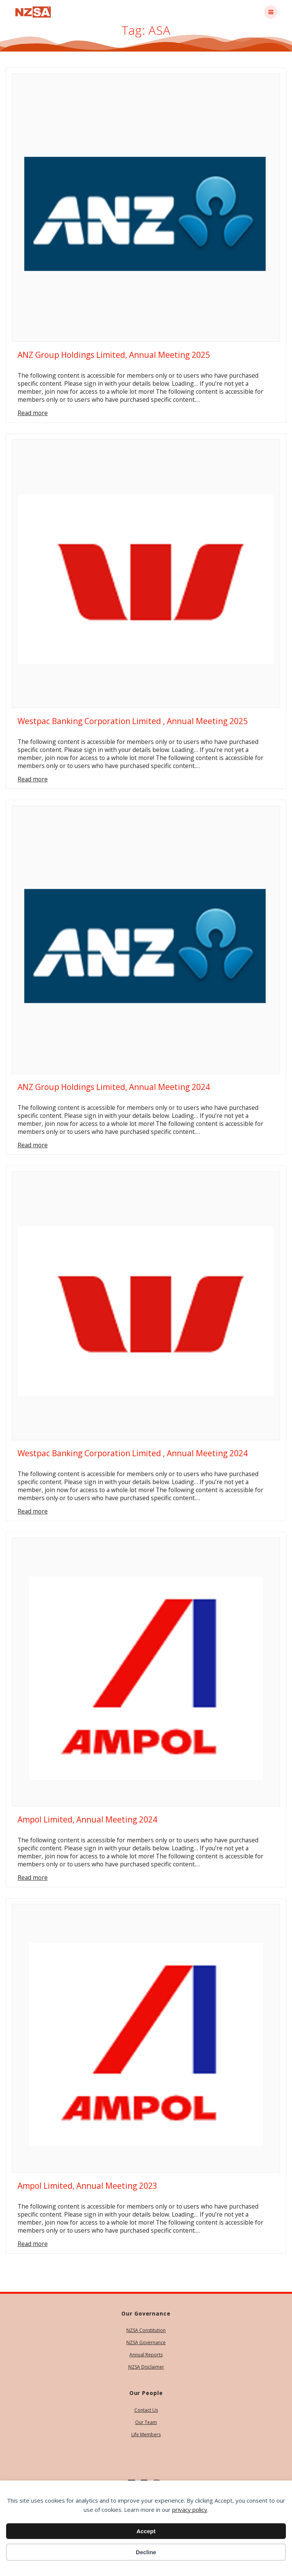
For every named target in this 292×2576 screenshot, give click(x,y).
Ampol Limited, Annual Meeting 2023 (87, 2185)
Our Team (146, 2422)
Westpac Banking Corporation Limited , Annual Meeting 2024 (133, 1453)
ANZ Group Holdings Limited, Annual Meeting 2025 (114, 354)
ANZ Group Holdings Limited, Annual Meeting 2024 (114, 1087)
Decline (146, 2552)
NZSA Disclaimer (146, 2367)
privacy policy (189, 2509)
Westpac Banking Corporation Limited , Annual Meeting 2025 (133, 721)
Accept (145, 2531)
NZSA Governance (146, 2342)
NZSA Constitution (146, 2330)
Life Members (146, 2434)
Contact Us (146, 2410)
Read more (33, 413)
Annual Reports (146, 2354)
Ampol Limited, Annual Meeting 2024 (87, 1819)
